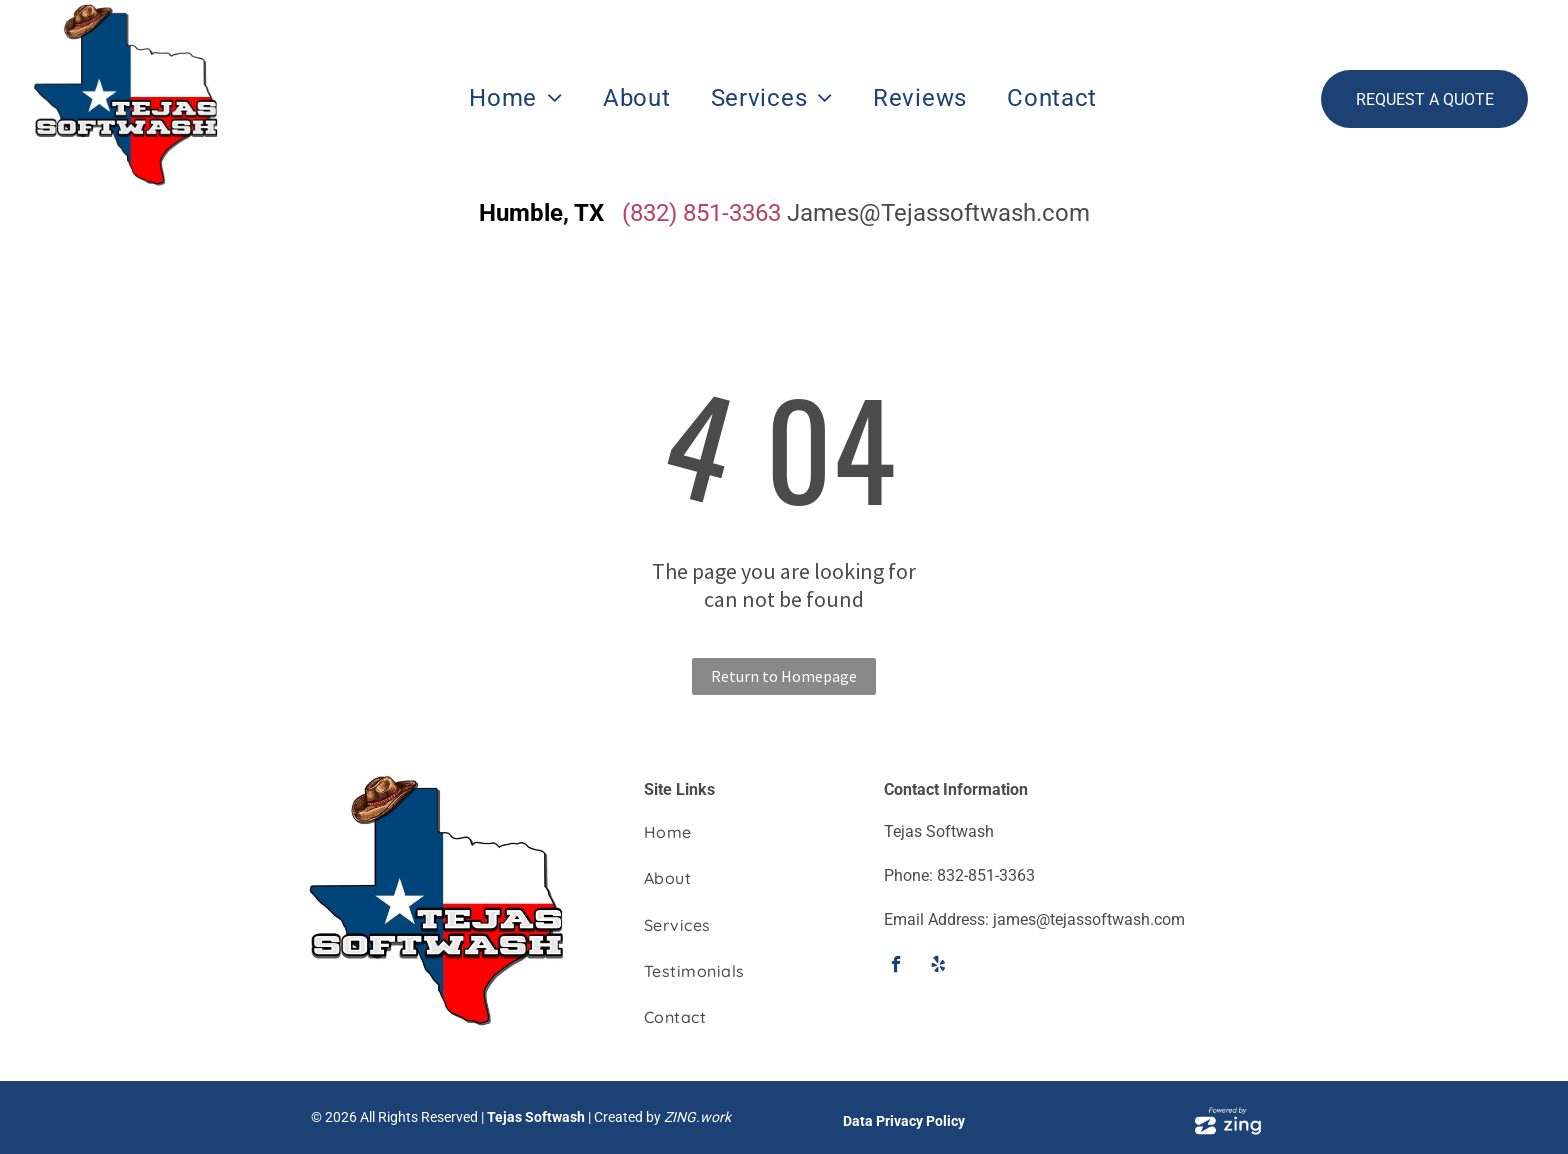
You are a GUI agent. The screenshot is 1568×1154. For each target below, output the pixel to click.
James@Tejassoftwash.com (938, 213)
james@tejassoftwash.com (1089, 919)
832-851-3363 (986, 875)
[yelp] (938, 967)
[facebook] (896, 967)
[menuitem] (516, 98)
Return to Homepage (784, 676)
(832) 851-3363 (701, 213)
